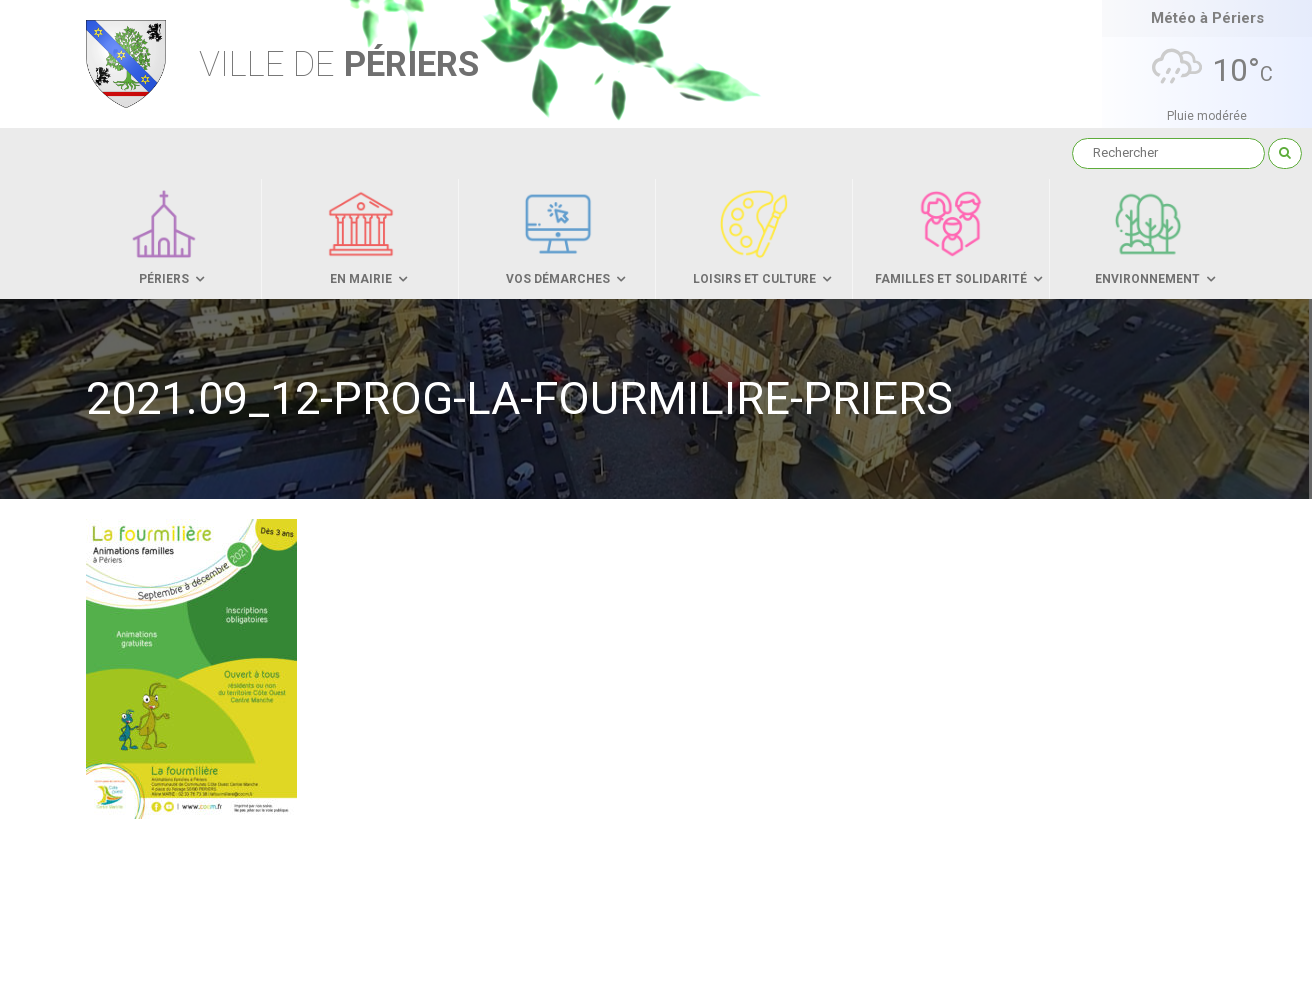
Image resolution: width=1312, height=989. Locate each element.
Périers (339, 64)
